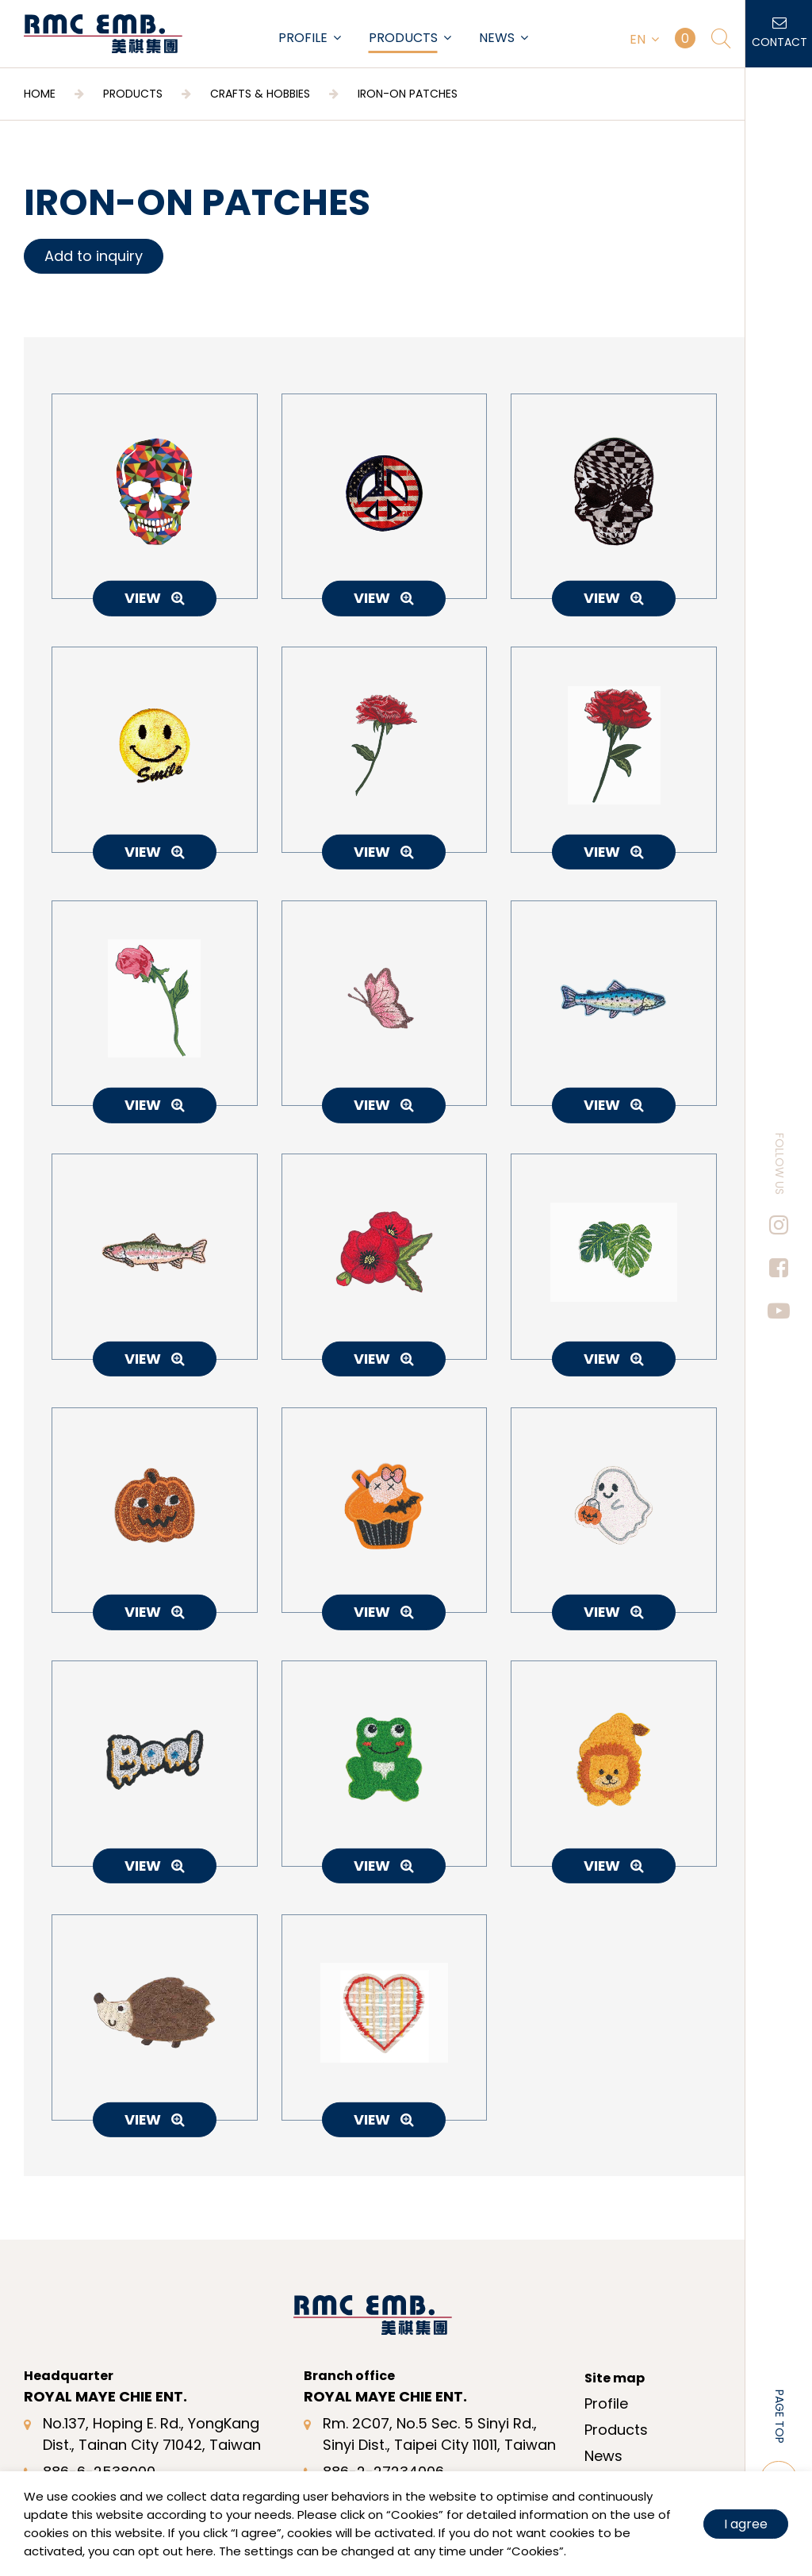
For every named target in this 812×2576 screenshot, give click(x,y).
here (199, 2551)
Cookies (415, 2514)
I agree (746, 2524)
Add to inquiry (93, 256)
